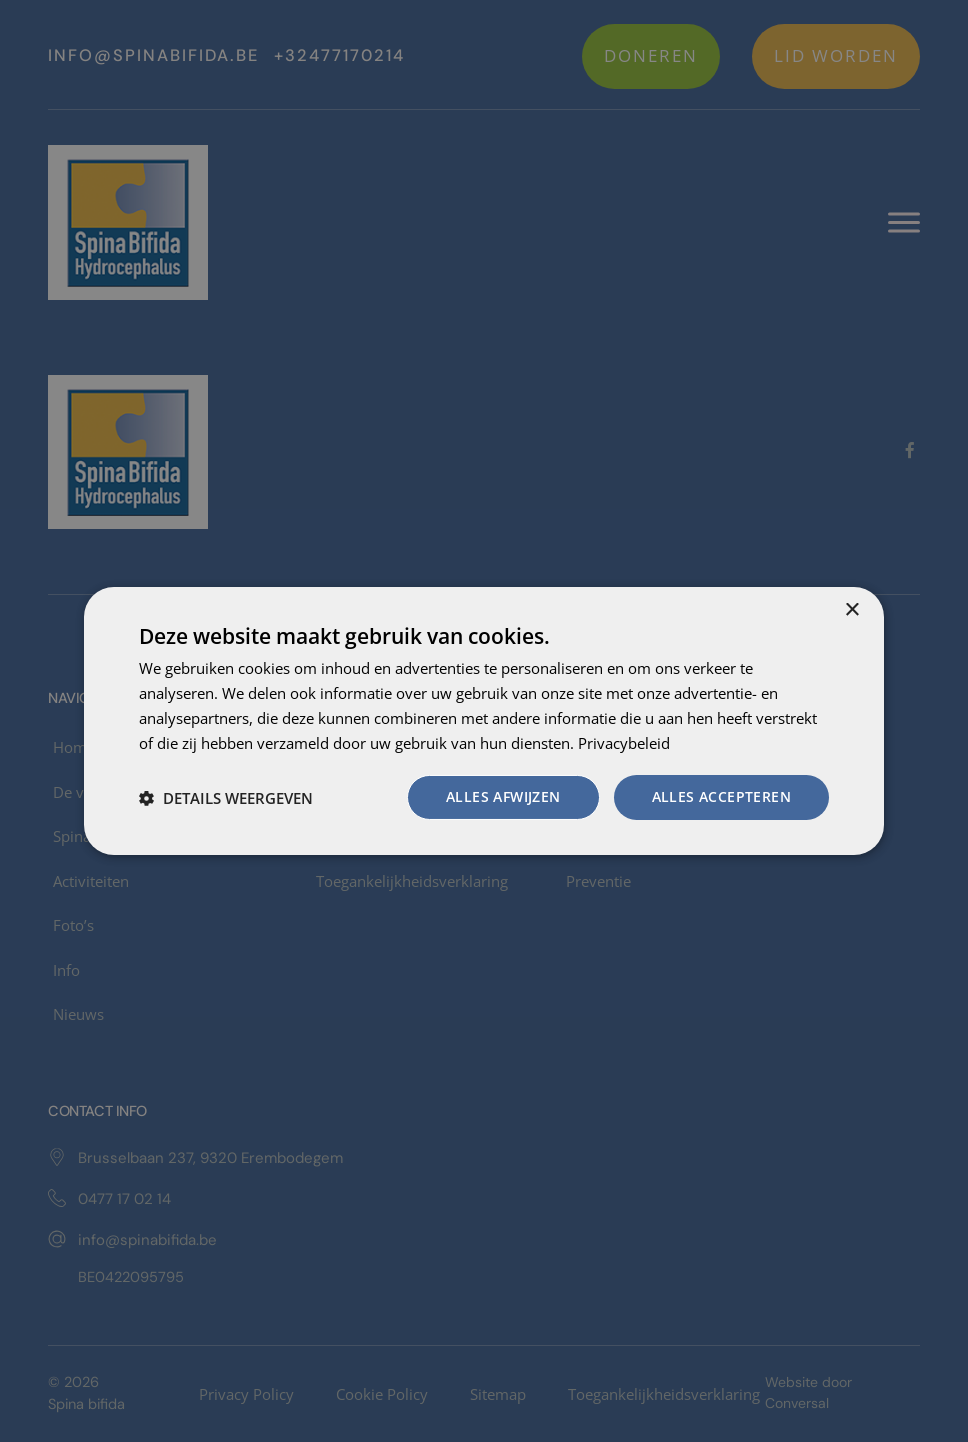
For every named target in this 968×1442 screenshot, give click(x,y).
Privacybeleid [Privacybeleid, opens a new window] (624, 743)
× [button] (851, 610)
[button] (226, 798)
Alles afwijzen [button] (503, 796)
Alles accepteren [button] (721, 796)
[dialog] (484, 721)
